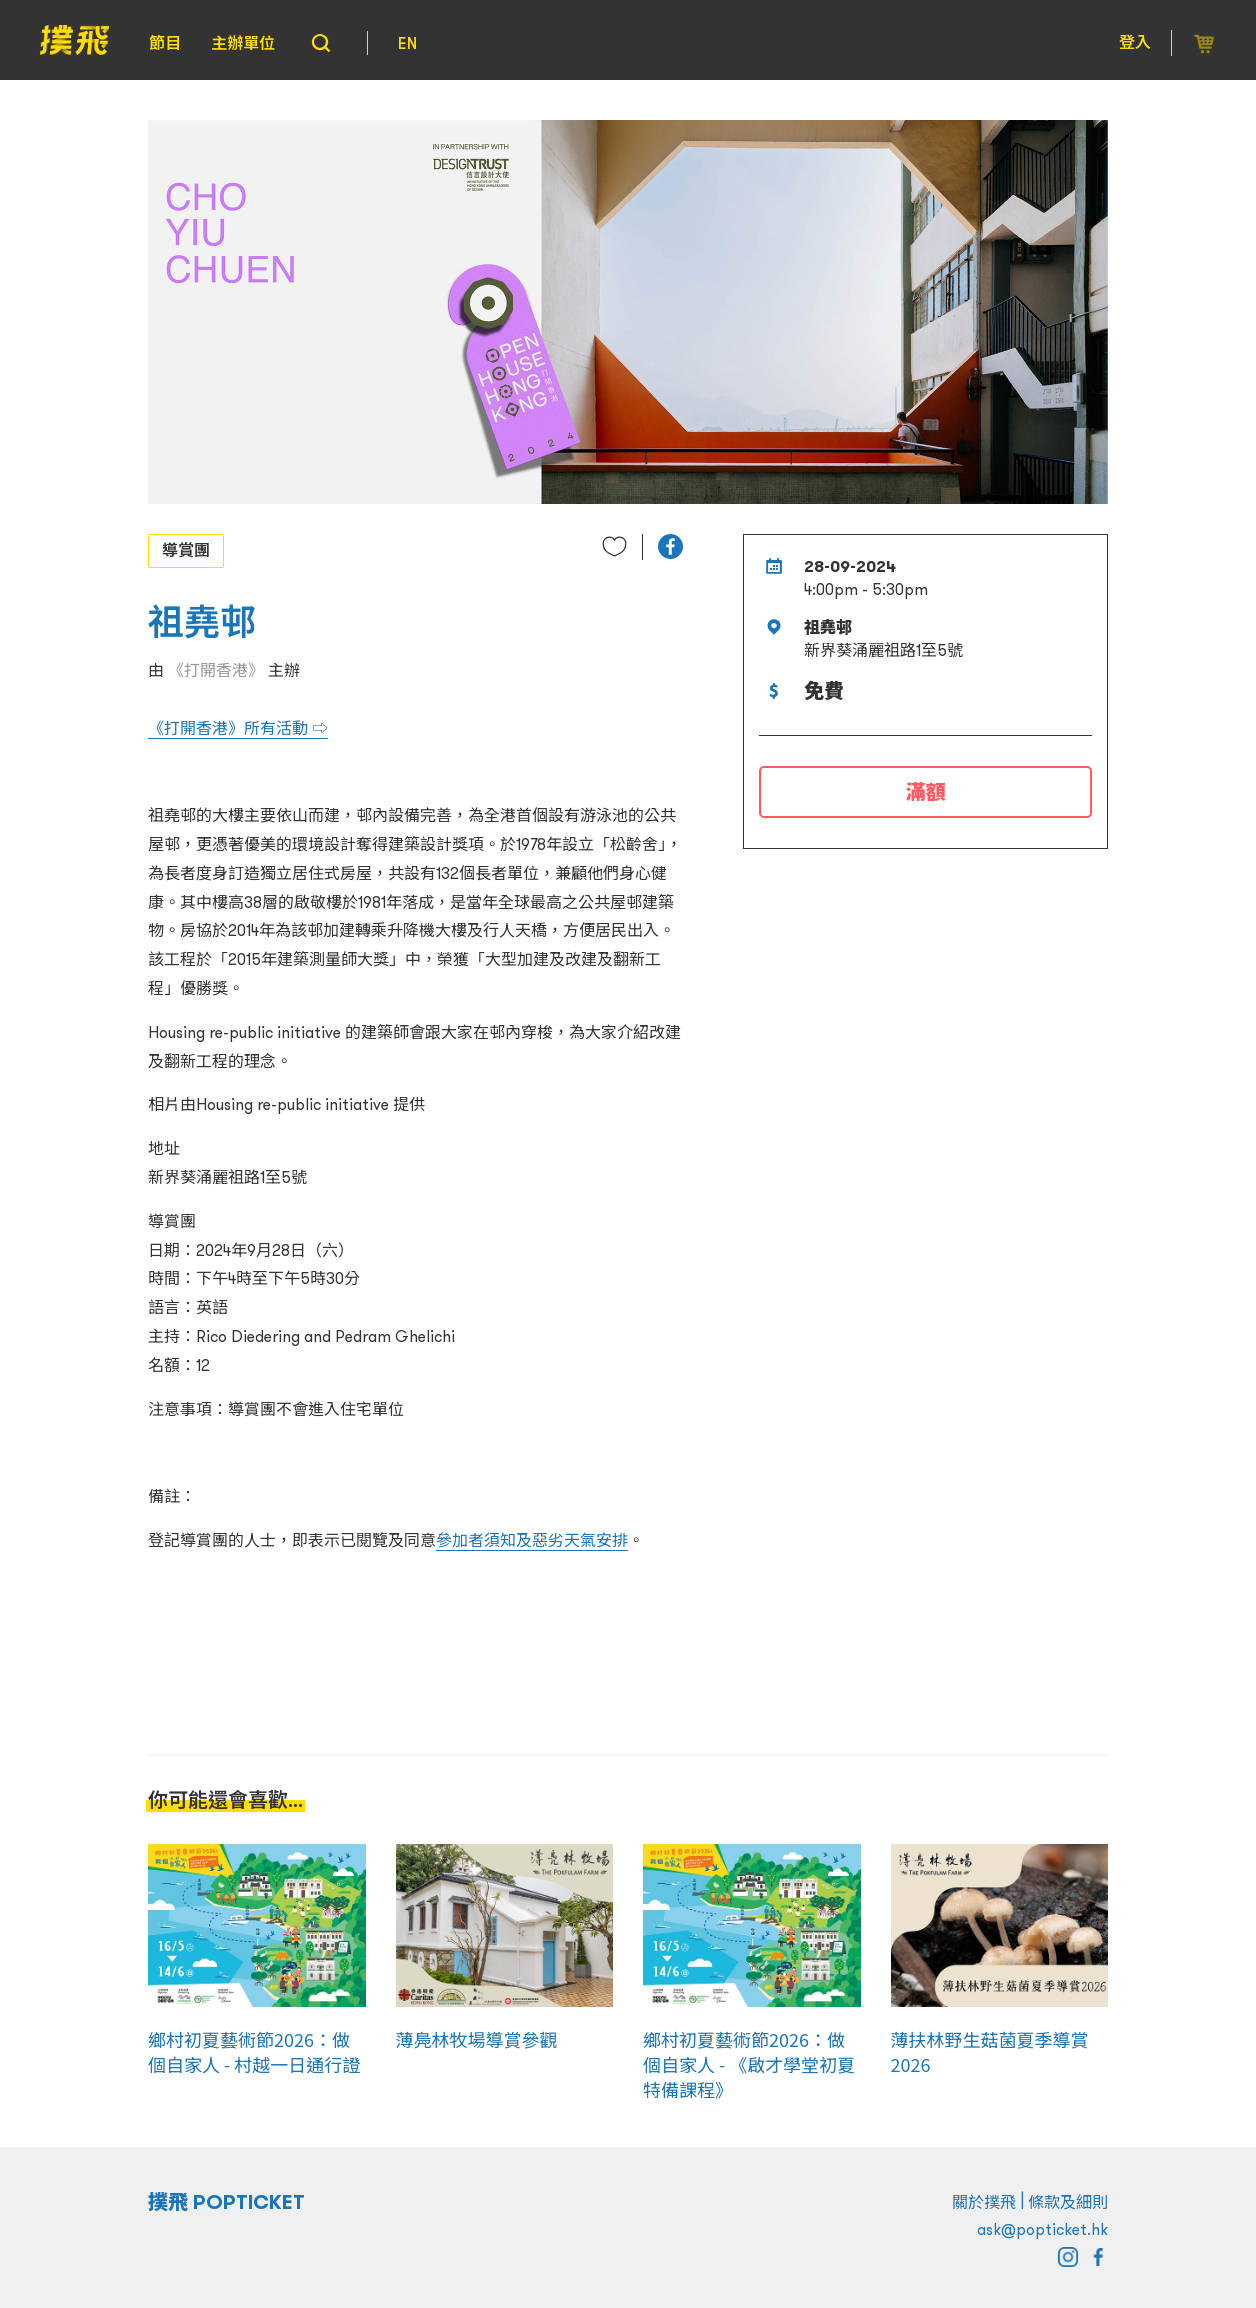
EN (407, 43)
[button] (670, 546)
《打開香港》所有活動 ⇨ (238, 728)
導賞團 (186, 550)
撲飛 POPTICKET (226, 2202)
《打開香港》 (216, 670)
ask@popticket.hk (1042, 2229)
